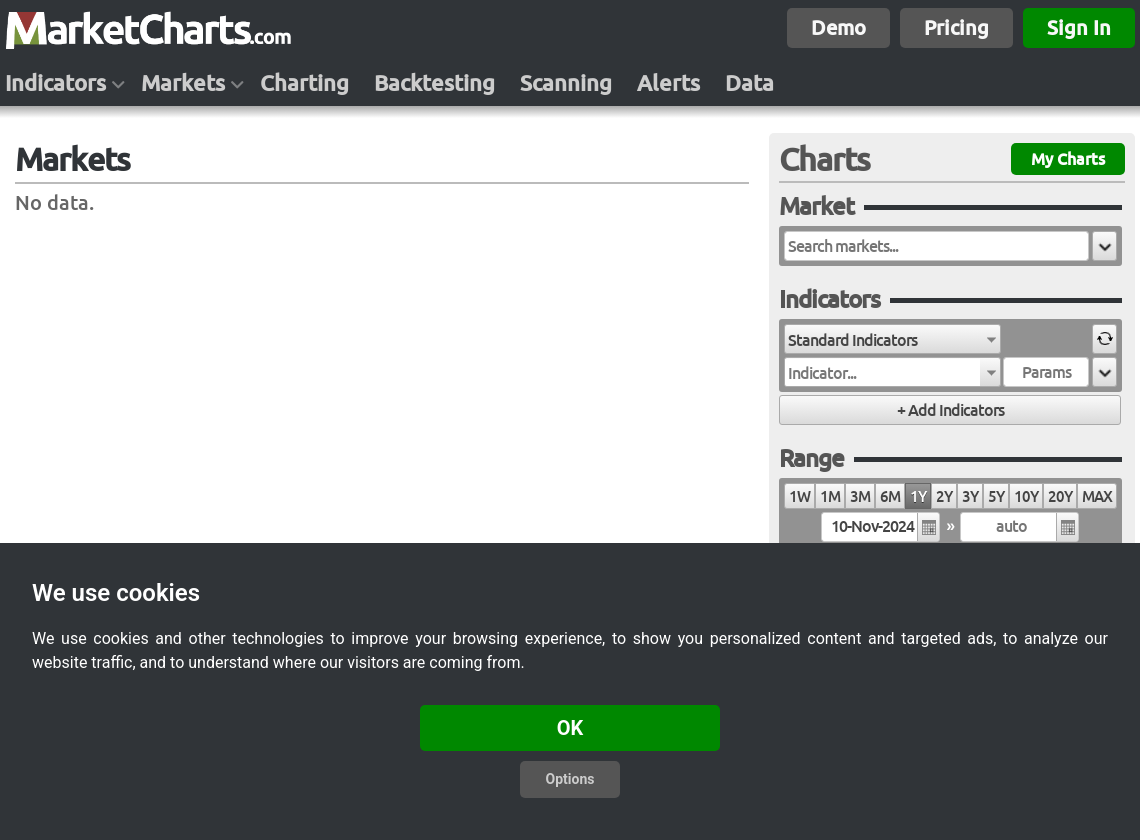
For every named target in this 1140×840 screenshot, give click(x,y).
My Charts (1068, 159)
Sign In (1079, 27)
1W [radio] (799, 496)
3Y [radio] (970, 496)
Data (749, 83)
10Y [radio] (1026, 496)
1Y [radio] (918, 496)
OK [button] (570, 728)
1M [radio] (830, 496)
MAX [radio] (1097, 496)
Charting (304, 83)
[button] (1104, 246)
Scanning (566, 83)
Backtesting (434, 83)
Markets (183, 83)
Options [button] (570, 779)
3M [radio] (860, 496)
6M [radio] (890, 496)
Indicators (55, 83)
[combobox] (892, 339)
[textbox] (936, 246)
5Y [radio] (996, 496)
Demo (838, 27)
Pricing (956, 27)
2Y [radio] (944, 496)
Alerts (668, 83)
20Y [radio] (1060, 496)
